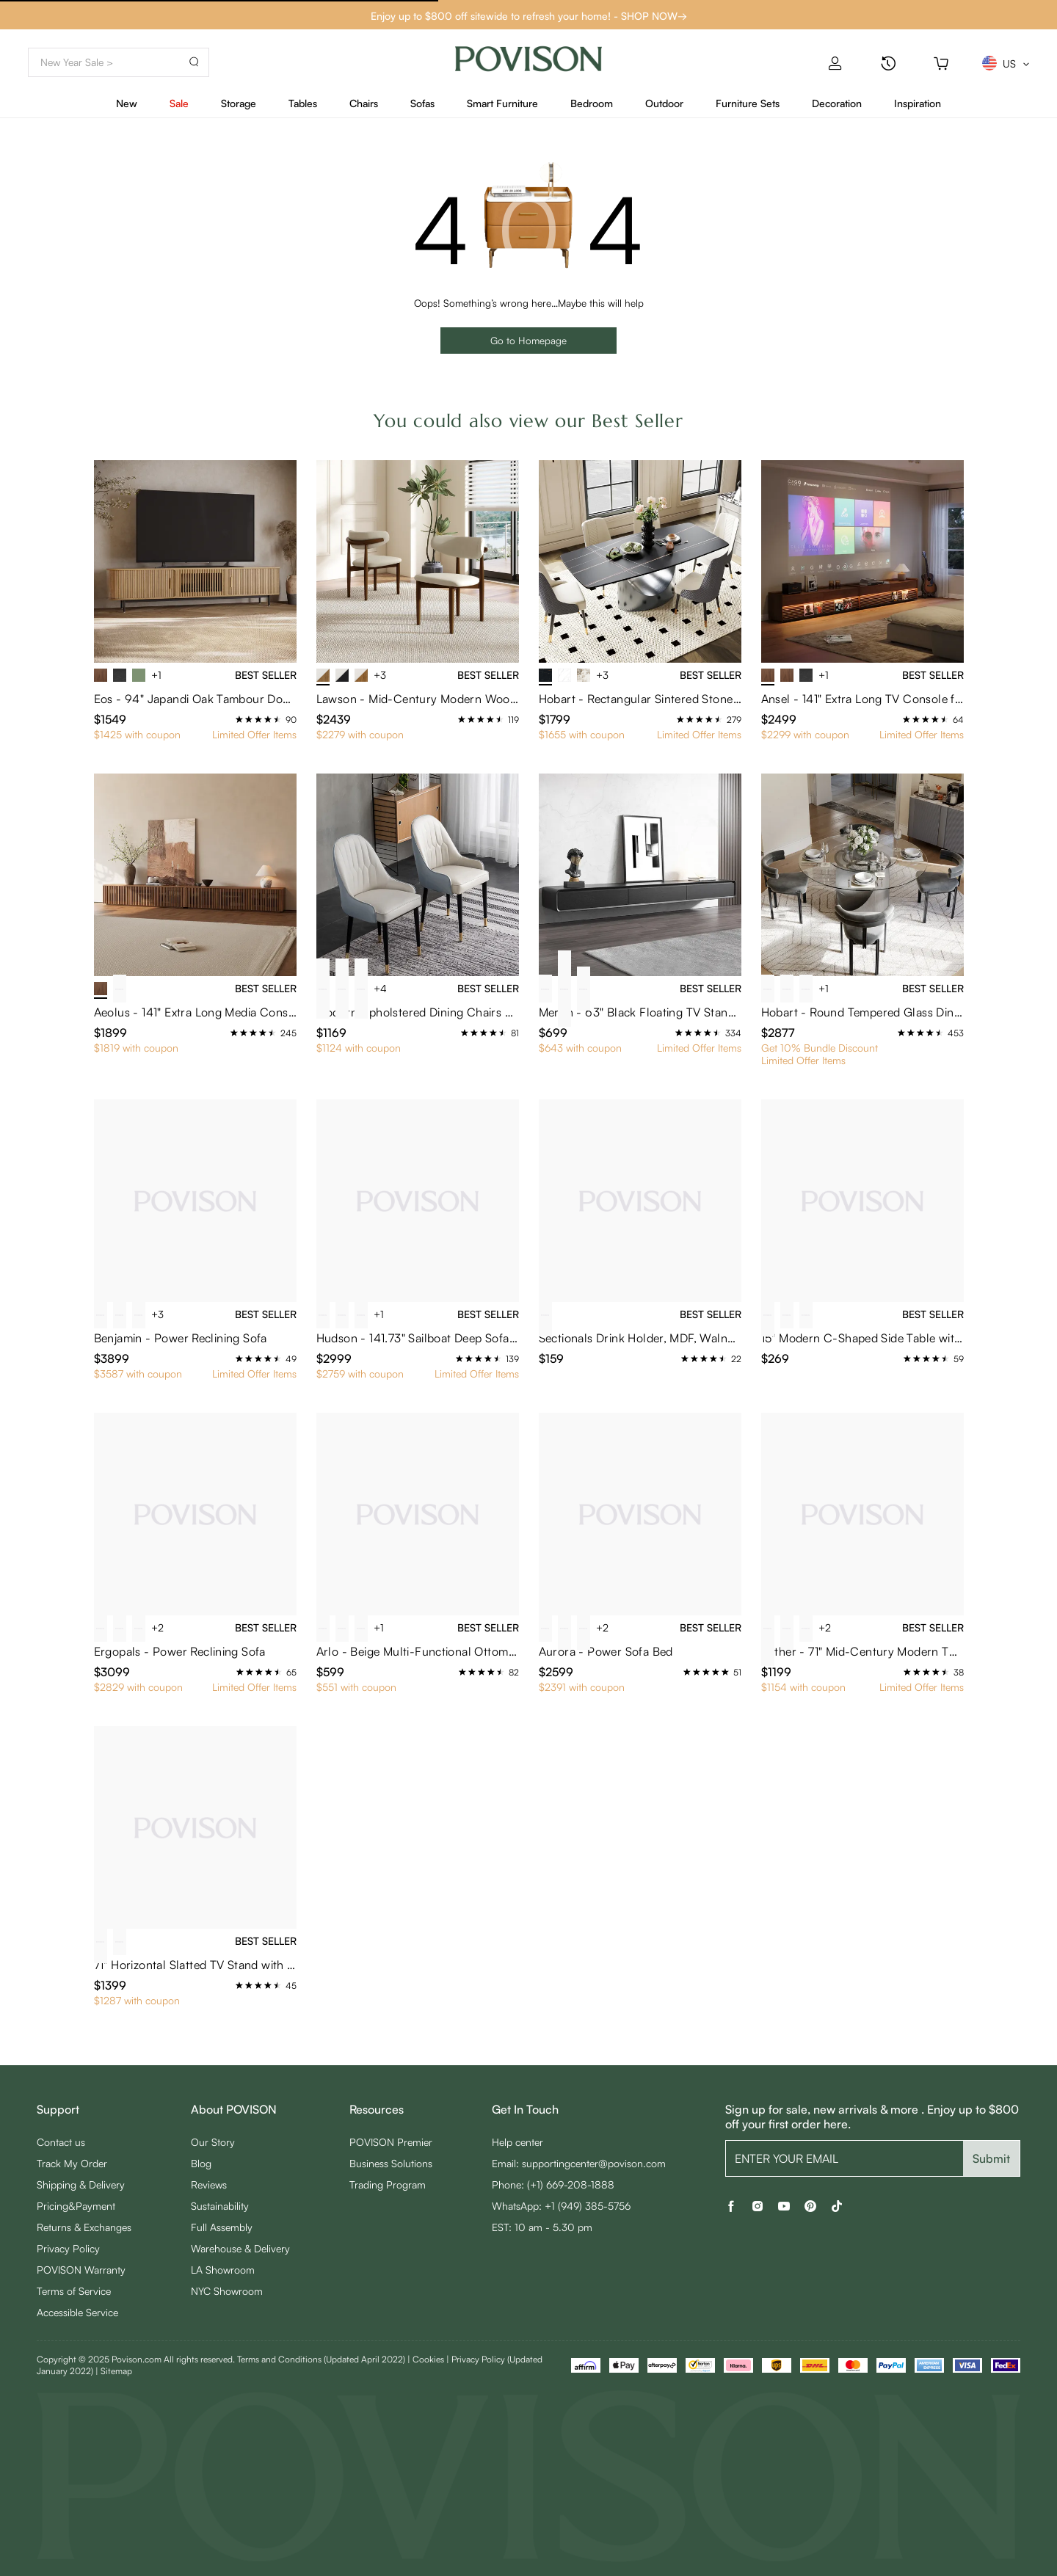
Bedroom (591, 103)
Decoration (837, 103)
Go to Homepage (528, 340)
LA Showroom (223, 2269)
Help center (517, 2142)
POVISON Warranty (81, 2269)
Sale (179, 103)
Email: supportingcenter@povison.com (579, 2163)
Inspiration (917, 103)
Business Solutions (390, 2163)
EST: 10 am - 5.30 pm (542, 2227)
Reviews (209, 2184)
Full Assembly (222, 2227)
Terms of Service (74, 2291)
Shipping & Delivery (81, 2184)
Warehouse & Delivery (240, 2248)
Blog (201, 2163)
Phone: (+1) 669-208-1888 (553, 2184)
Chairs (363, 103)
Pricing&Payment (76, 2206)
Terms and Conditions (321, 2359)
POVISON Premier (390, 2142)
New (126, 103)
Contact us (61, 2142)
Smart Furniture (502, 103)
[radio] (239, 719)
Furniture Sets (748, 103)
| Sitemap (113, 2370)
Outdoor (664, 103)
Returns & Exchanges (84, 2227)
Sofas (422, 103)
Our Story (213, 2142)
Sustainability (220, 2206)
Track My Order (72, 2163)
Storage (238, 103)
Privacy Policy (68, 2248)
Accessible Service (77, 2312)
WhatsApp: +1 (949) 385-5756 (561, 2206)
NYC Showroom (227, 2291)
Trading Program (387, 2184)
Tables (302, 103)
